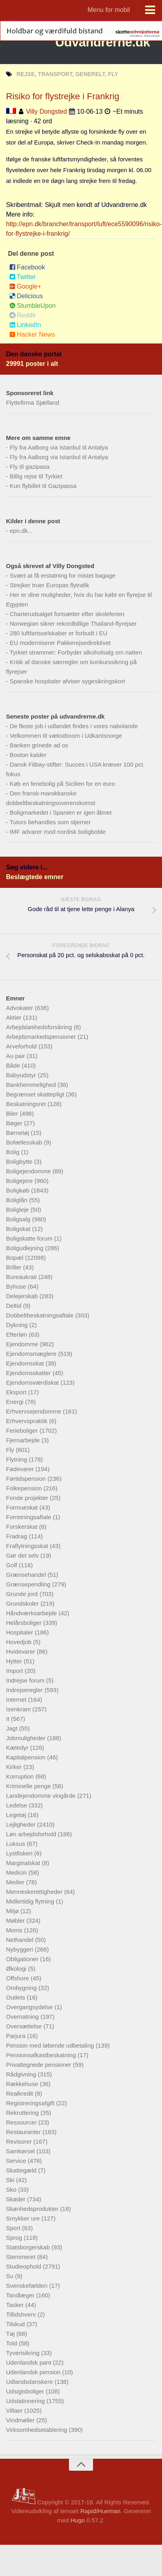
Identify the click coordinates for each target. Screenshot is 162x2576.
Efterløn (17, 1334)
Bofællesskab (25, 1142)
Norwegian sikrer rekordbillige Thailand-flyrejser (73, 623)
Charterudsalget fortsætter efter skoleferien (67, 613)
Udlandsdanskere (30, 2381)
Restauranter (24, 2131)
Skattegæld (22, 2170)
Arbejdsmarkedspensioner (41, 1036)
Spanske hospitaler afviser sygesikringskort (67, 681)
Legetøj (17, 1814)
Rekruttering (23, 2112)
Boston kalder (28, 754)
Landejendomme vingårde (41, 1795)
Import (15, 1670)
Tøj (11, 2333)
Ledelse (17, 1805)
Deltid (14, 1305)
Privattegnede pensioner (39, 2064)
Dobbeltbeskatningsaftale (40, 1315)
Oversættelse (24, 2026)
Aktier (14, 1017)
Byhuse (17, 1286)
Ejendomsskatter (29, 1372)
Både (14, 1065)
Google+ (25, 286)
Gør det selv (23, 1555)
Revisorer (19, 2141)
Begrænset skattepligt (36, 1094)
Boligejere (20, 1180)
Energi (15, 1401)
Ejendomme (23, 1344)
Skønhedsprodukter (33, 2208)
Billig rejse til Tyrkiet (36, 476)
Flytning (17, 1459)
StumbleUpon (32, 305)
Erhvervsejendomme (34, 1411)
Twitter (22, 276)
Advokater (20, 1007)
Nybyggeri (20, 1949)
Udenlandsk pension (34, 2372)
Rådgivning (22, 2074)
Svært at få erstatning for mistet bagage (62, 575)
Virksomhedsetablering (37, 2429)
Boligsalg (19, 1219)
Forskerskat (22, 1526)
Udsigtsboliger (26, 2391)
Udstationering (26, 2400)
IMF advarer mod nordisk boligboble (57, 831)
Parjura (16, 2035)
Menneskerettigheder (35, 1891)
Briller (14, 1267)
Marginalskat (24, 1862)
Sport (14, 2228)
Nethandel (20, 1939)
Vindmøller (21, 2420)
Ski (11, 2179)
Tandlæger (21, 2295)
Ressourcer (22, 2122)
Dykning (17, 1324)
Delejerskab (22, 1296)
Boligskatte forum (30, 1238)
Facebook (27, 267)
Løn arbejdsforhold (32, 1834)
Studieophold (24, 2266)
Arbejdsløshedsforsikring (39, 1027)
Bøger (15, 1123)
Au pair (16, 1055)
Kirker (14, 1766)
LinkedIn (25, 324)
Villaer (15, 2410)
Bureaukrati (22, 1276)
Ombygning (22, 1987)
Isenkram (19, 1709)
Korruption (20, 1776)
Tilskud (16, 2324)
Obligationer (23, 1959)
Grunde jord (22, 1593)
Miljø (13, 1910)
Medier (16, 1882)
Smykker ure (23, 2218)
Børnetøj (18, 1132)
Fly (11, 1449)
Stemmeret (21, 2256)
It (8, 1718)
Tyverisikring (23, 2352)
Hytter (15, 1661)
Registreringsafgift (31, 2103)
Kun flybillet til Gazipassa (43, 485)
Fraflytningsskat (28, 1545)
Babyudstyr (22, 1075)
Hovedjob (19, 1641)
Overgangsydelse (30, 2007)
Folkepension (24, 1488)
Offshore (18, 1978)
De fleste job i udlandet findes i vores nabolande (74, 726)
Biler (13, 1113)
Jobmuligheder (26, 1738)
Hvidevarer (21, 1651)
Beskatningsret (26, 1103)
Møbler (16, 1920)
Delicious (26, 296)
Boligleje (18, 1209)
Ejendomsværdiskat (33, 1382)
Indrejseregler (25, 1690)
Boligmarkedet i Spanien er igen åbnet (60, 812)
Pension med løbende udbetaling (51, 2045)
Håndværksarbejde (32, 1613)
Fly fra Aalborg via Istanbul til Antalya (59, 447)
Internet (17, 1699)
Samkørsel (21, 2151)
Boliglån (17, 1200)
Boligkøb (18, 1190)
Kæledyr (18, 1747)
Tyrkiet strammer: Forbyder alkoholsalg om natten (76, 652)
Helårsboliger (24, 1622)
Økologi (17, 1968)
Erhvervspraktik (27, 1421)
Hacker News (32, 334)
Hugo (78, 2520)
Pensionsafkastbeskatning (41, 2055)
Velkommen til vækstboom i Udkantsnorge (66, 735)
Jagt (12, 1728)
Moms (15, 1930)
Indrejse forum (26, 1680)
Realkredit (20, 2093)
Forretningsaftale (29, 1517)
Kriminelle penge (29, 1786)
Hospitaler (20, 1632)
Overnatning (23, 2016)
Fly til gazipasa (29, 466)
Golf (12, 1565)
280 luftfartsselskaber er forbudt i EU (58, 633)
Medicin (17, 1872)
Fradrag (17, 1536)
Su (10, 2276)
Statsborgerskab (28, 2247)
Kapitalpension (26, 1757)
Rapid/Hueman (100, 2511)
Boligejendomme (29, 1171)
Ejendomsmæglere (32, 1353)
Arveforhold (22, 1046)
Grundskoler (23, 1603)
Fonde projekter (28, 1497)
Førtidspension (26, 1478)
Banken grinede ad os (39, 745)
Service (17, 2160)
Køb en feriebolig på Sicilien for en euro (62, 783)
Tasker (15, 2304)
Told (12, 2343)
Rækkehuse (23, 2083)
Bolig (13, 1151)
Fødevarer (20, 1469)
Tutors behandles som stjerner (50, 822)
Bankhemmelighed (31, 1084)
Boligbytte (20, 1161)
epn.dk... (21, 530)
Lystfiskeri (20, 1853)
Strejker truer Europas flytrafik (49, 585)
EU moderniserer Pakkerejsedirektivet (60, 642)
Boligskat (19, 1228)
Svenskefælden (27, 2285)
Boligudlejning (25, 1248)
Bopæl (15, 1257)
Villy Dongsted (46, 111)
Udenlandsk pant (29, 2362)
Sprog (15, 2237)
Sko (12, 2189)
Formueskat (22, 1507)
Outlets (16, 1997)
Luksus (16, 1843)
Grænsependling (29, 1584)
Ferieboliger (22, 1430)
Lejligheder (21, 1824)
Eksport (17, 1392)
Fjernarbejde (23, 1440)
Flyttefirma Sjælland (32, 402)
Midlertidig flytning (31, 1901)
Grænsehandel (26, 1574)
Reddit (22, 315)
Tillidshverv (22, 2314)
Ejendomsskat (25, 1363)
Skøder (16, 2199)
